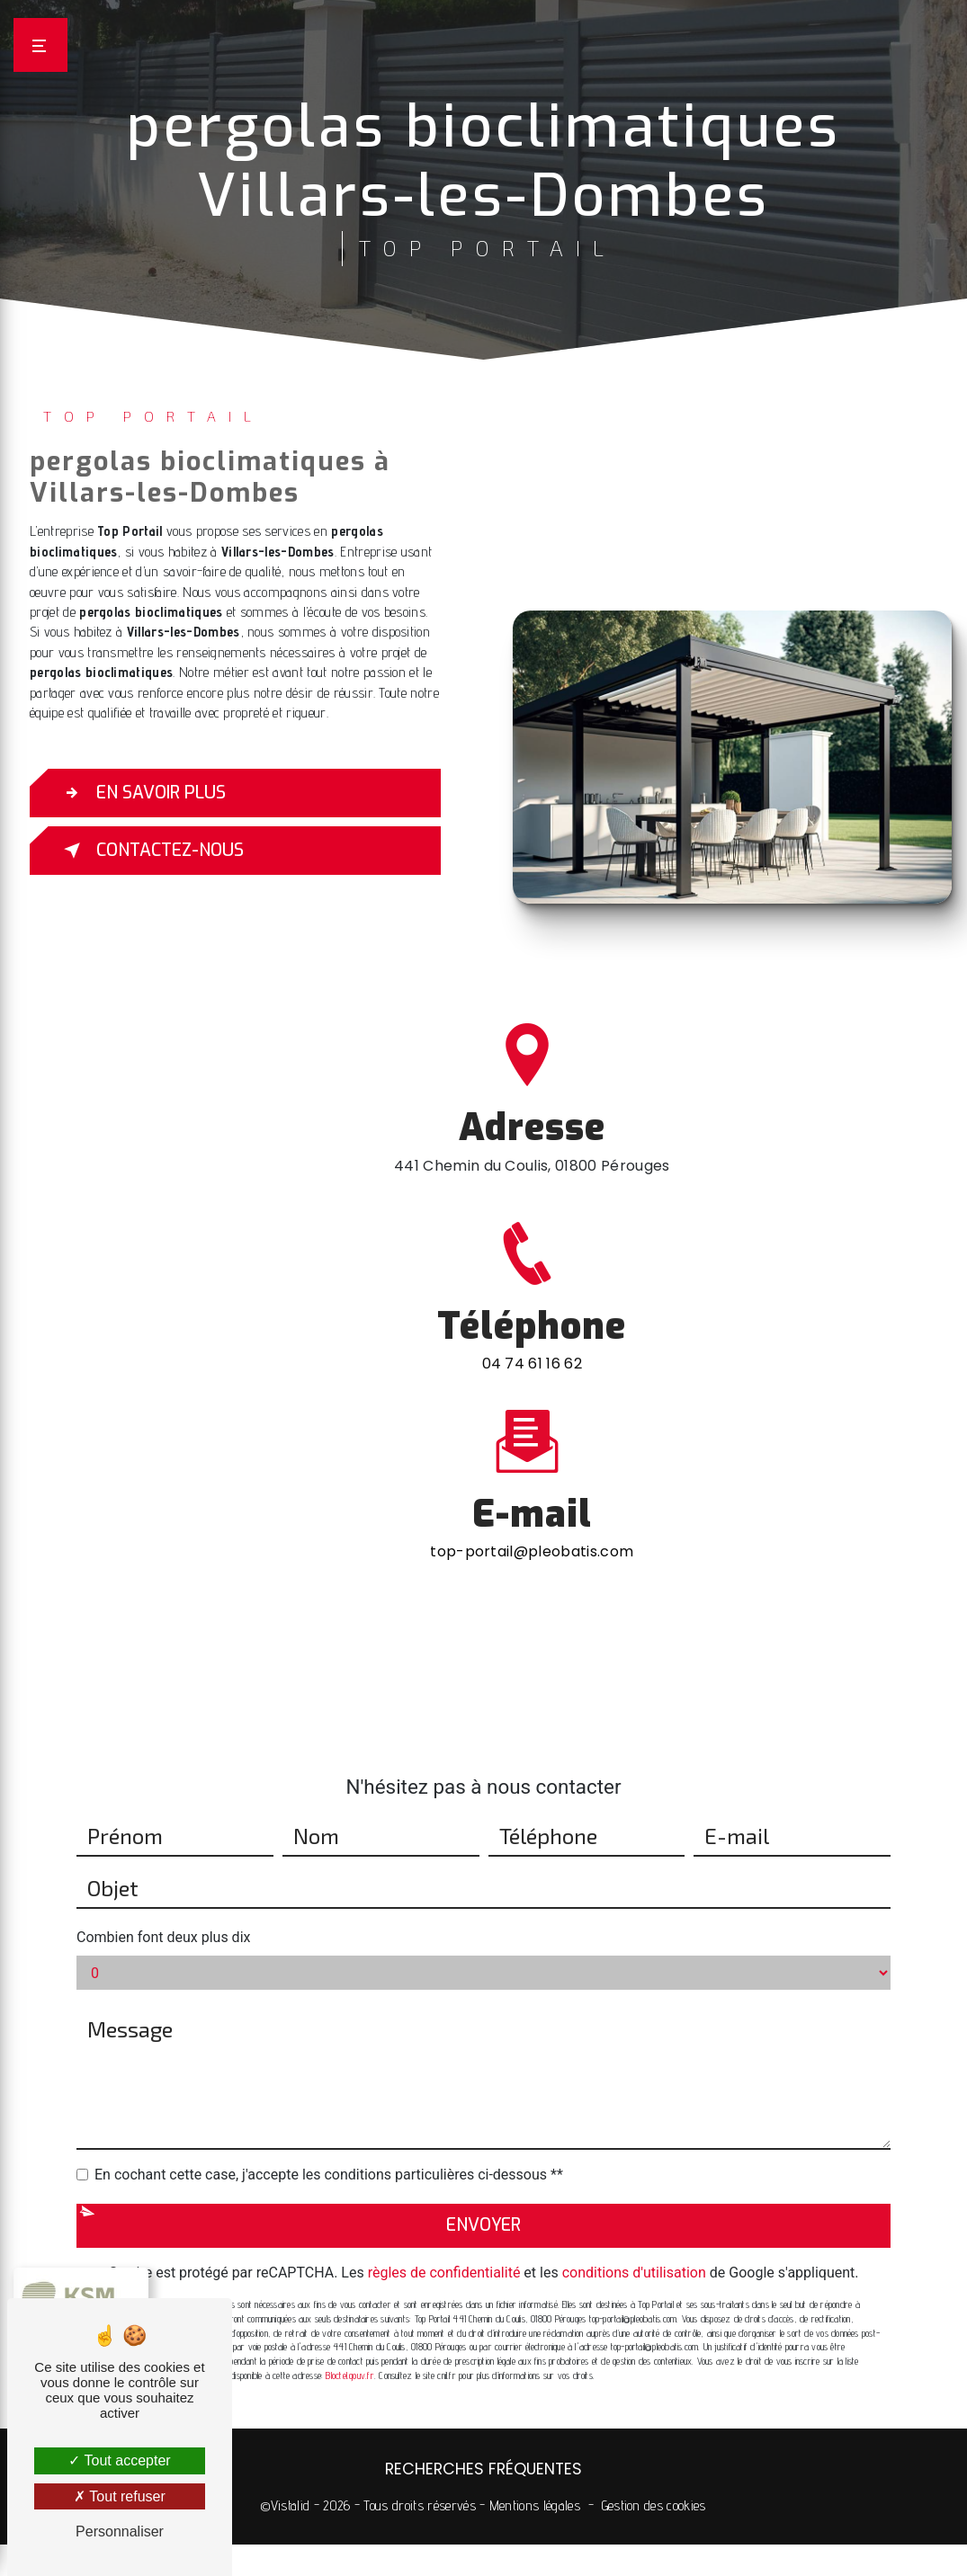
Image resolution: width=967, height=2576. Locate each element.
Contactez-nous (150, 850)
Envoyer (483, 2201)
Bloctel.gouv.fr (349, 2351)
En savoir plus (141, 793)
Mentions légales (534, 2505)
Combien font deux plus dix (163, 1913)
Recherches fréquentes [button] (483, 2469)
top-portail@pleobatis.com (531, 1528)
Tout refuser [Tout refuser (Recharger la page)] (120, 2496)
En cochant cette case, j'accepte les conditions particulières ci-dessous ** (328, 2151)
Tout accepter (119, 2460)
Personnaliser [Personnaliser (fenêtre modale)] (120, 2531)
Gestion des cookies (654, 2505)
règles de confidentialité (444, 2249)
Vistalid (290, 2505)
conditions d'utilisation (634, 2249)
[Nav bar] (40, 45)
